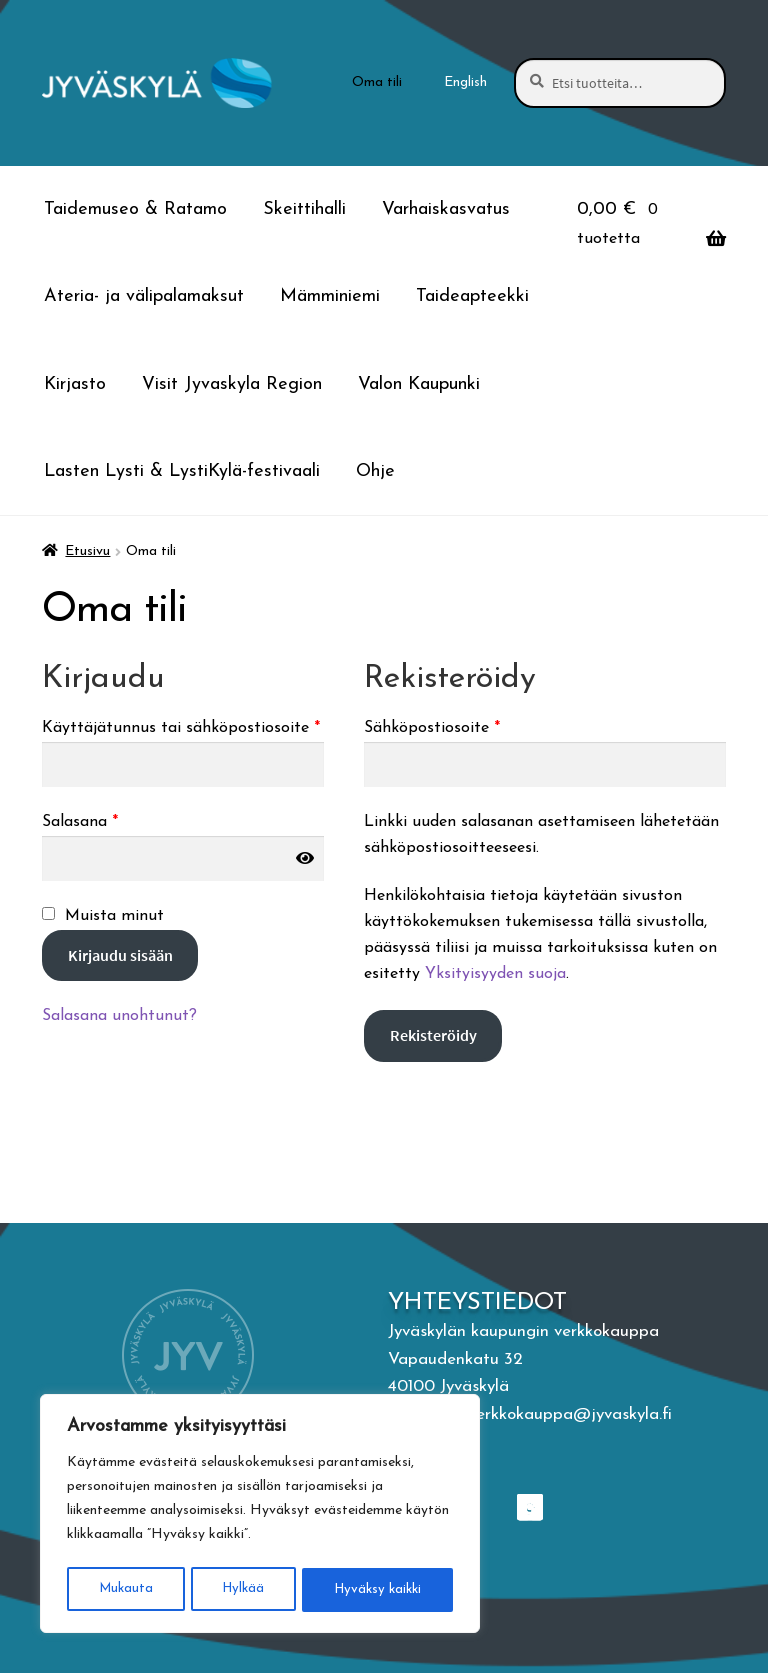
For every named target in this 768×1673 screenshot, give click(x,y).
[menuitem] (466, 83)
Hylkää (241, 1589)
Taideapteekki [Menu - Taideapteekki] (472, 296)
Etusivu (87, 551)
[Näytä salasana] (305, 859)
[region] (260, 1516)
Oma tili (377, 82)
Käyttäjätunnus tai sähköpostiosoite (183, 726)
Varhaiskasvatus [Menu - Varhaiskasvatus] (446, 209)
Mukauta (124, 1589)
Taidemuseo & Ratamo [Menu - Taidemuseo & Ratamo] (135, 209)
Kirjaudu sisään (120, 955)
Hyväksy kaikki (377, 1589)
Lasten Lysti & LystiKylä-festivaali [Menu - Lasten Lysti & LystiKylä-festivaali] (182, 471)
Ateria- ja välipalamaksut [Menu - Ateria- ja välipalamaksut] (144, 296)
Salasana (117, 820)
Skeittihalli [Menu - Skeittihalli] (304, 209)
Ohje (375, 471)
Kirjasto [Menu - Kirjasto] (75, 384)
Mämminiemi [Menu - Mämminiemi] (330, 296)
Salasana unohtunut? (119, 1016)
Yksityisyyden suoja (495, 974)
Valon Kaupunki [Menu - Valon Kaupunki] (419, 384)
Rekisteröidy (433, 1035)
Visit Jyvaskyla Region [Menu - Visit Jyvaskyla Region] (232, 384)
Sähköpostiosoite (469, 726)
